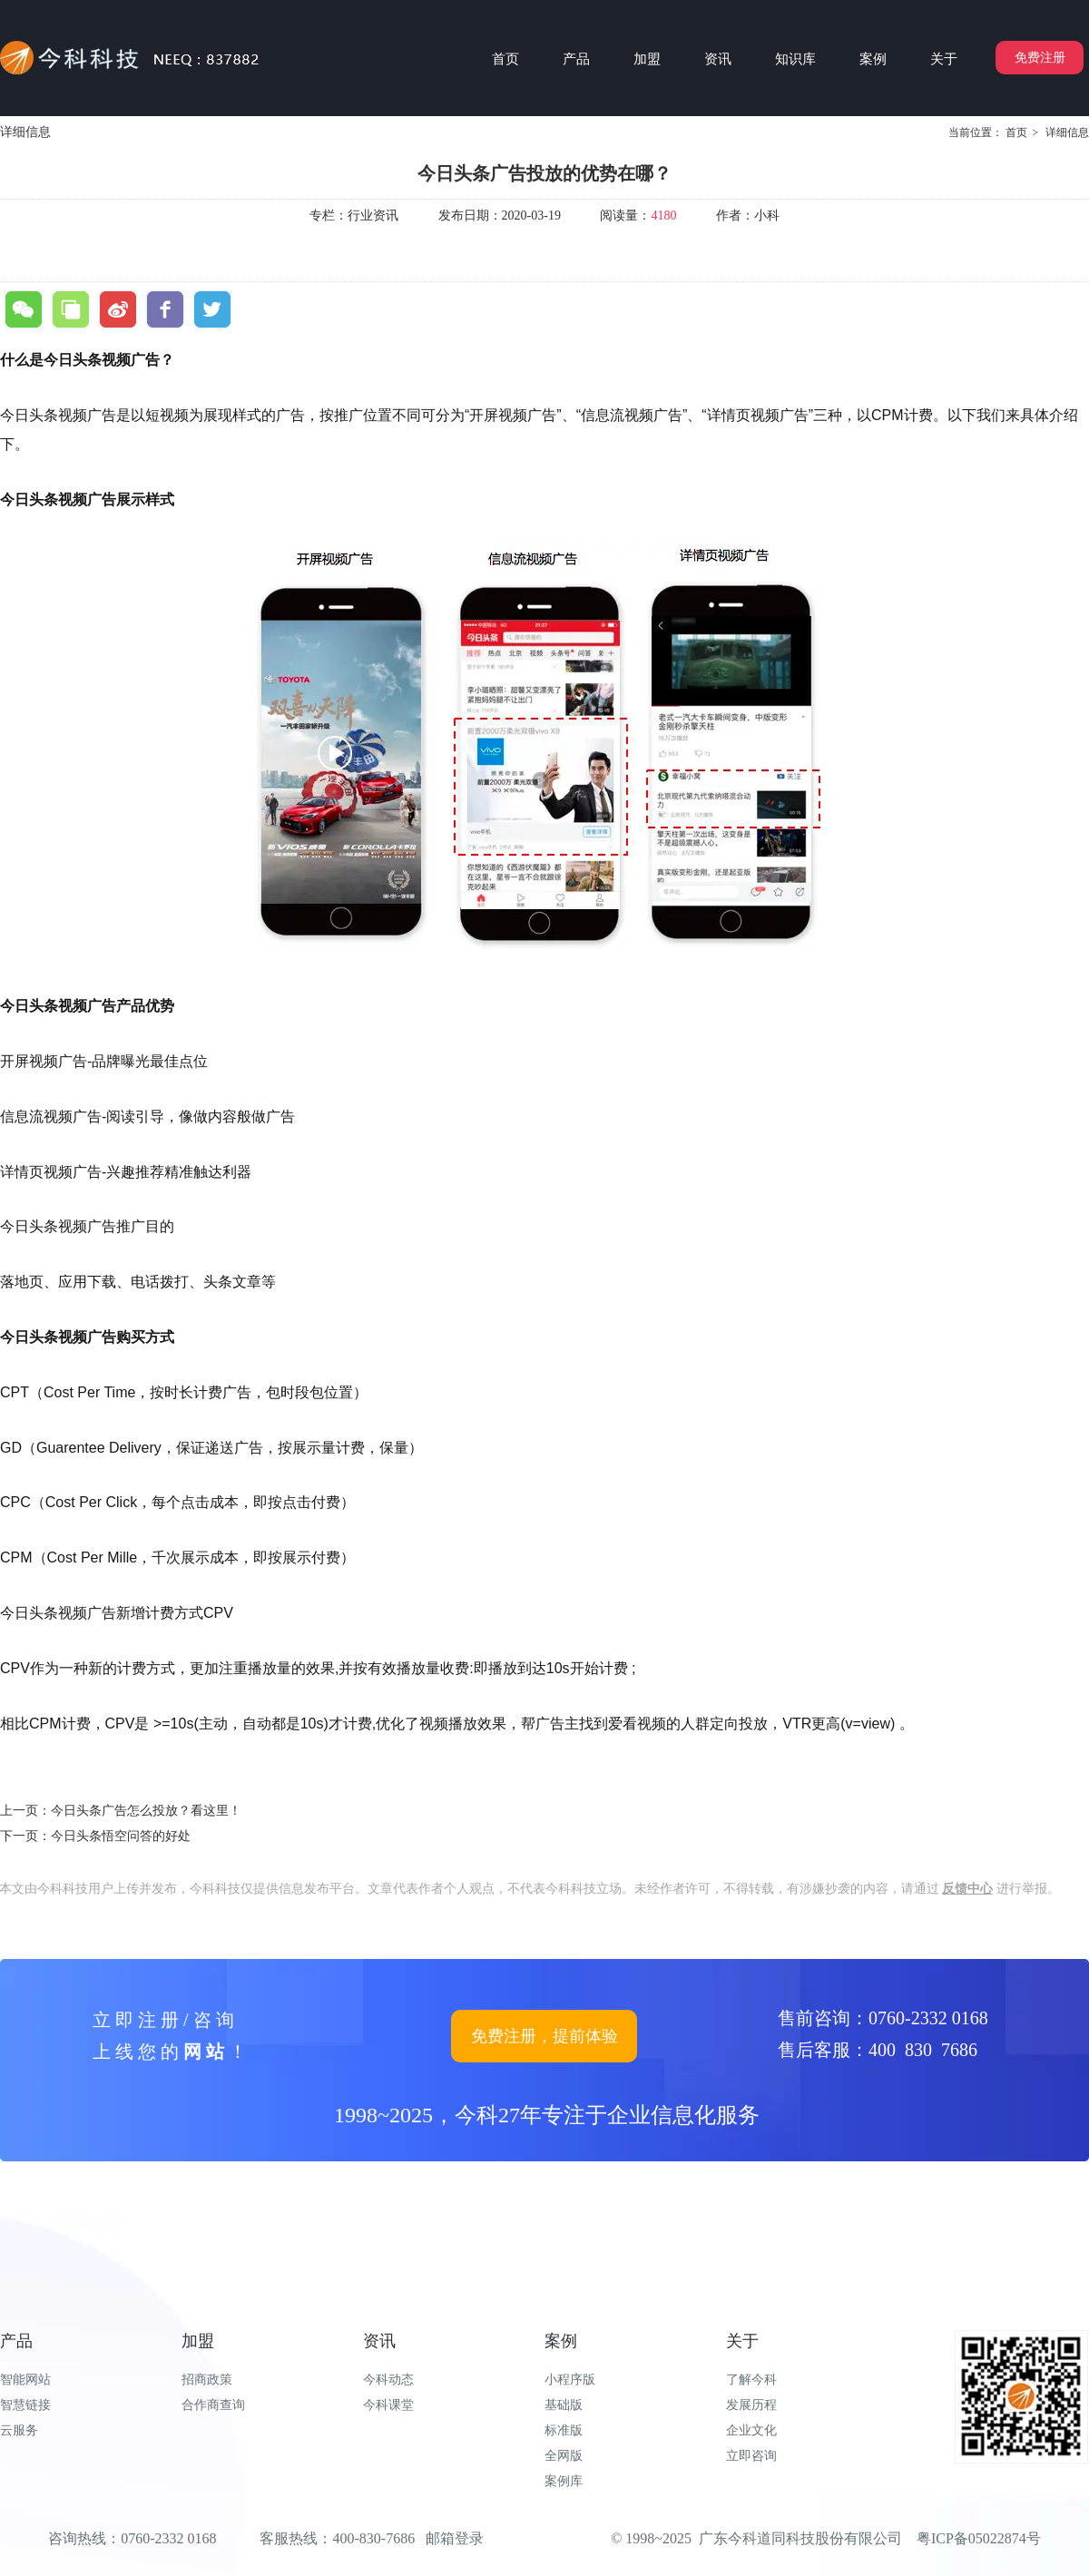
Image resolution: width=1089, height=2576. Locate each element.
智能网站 (25, 2379)
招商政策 (207, 2379)
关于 (742, 2341)
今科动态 (388, 2379)
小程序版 (569, 2379)
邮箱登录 (455, 2538)
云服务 (19, 2430)
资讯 (379, 2341)
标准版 (563, 2430)
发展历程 (751, 2405)
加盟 (198, 2341)
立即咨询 (751, 2456)
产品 (16, 2341)
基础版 (563, 2405)
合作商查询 (213, 2405)
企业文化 (751, 2430)
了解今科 (751, 2379)
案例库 (563, 2481)
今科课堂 (388, 2405)
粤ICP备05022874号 (979, 2538)
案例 (560, 2341)
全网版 (563, 2456)
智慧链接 (25, 2405)
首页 (1016, 132)
